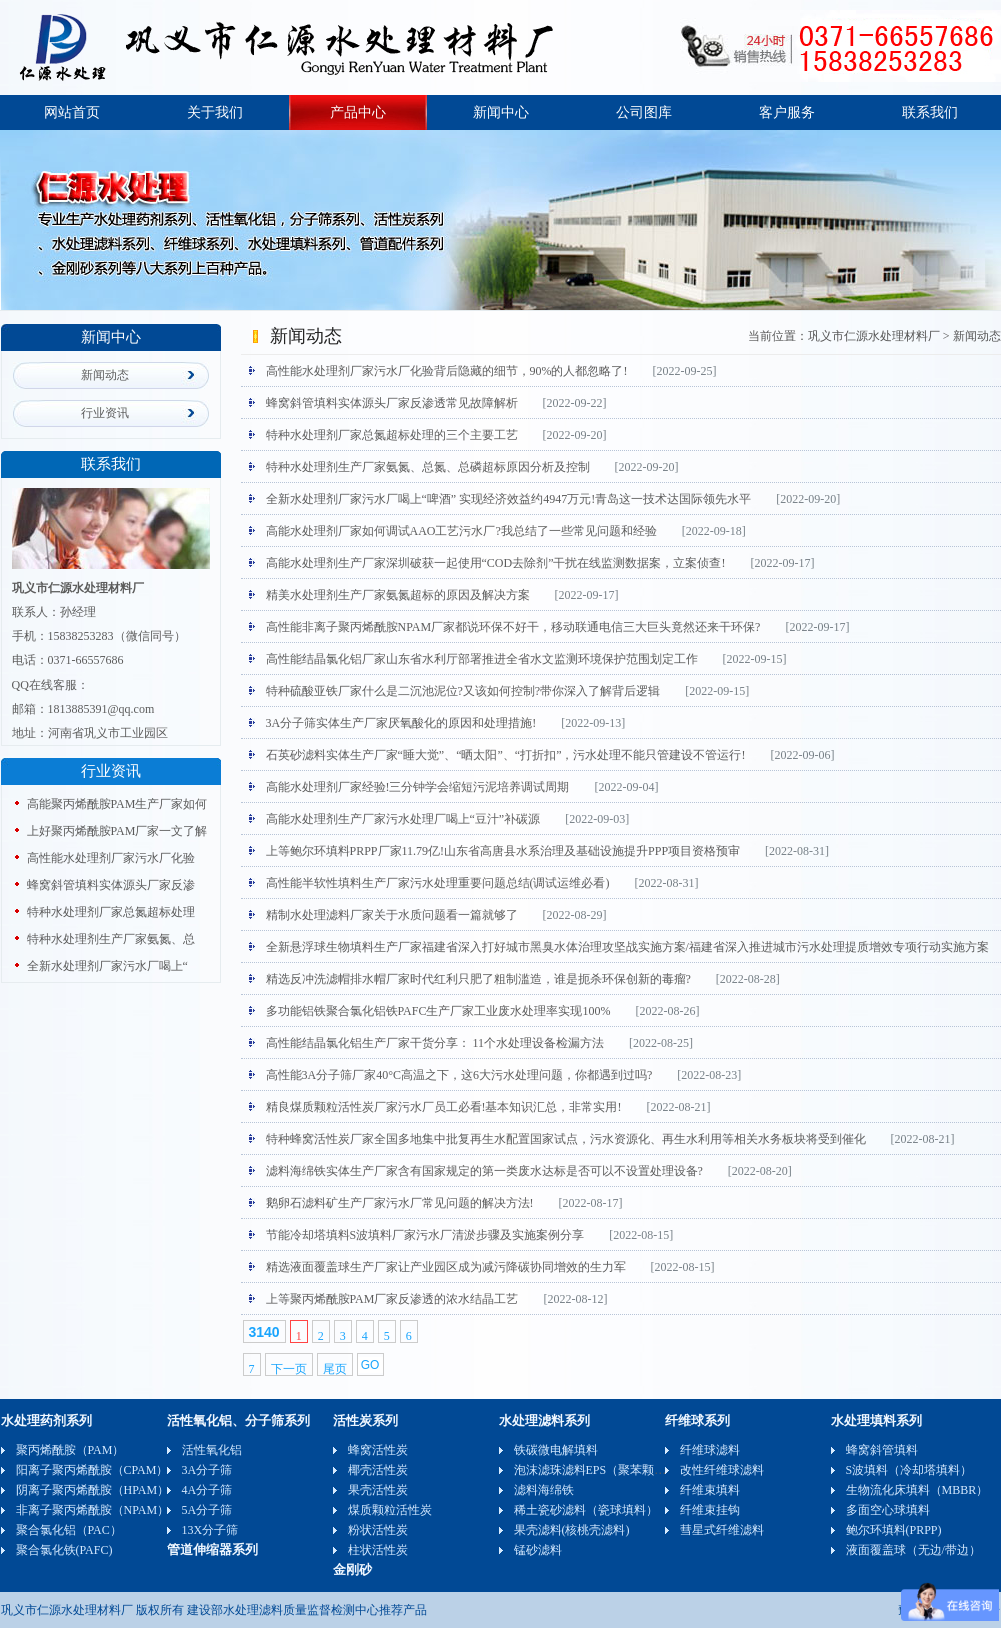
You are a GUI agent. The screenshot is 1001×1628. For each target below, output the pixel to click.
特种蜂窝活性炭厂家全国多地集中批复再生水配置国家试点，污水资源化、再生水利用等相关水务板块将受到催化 (566, 1139)
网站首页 (72, 112)
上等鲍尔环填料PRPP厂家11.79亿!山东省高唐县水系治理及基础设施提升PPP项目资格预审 (503, 851)
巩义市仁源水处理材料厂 (874, 336)
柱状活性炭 (378, 1550)
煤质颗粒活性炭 (390, 1510)
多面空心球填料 (888, 1510)
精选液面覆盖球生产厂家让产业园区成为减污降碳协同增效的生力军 (446, 1267)
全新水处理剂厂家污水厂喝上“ (107, 966)
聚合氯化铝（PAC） (69, 1530)
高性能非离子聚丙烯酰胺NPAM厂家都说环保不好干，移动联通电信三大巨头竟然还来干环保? (513, 627)
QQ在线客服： (50, 685)
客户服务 (787, 112)
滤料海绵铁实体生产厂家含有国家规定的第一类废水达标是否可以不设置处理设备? (484, 1171)
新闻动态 (105, 375)
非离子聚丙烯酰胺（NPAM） (93, 1510)
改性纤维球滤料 (722, 1470)
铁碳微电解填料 (556, 1450)
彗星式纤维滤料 (722, 1530)
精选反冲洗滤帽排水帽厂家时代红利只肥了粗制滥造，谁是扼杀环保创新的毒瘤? (478, 979)
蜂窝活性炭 (378, 1450)
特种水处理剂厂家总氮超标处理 (111, 912)
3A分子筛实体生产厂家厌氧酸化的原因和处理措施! (401, 723)
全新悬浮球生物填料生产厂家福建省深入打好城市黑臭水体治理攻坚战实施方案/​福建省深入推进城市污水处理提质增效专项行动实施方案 (627, 947)
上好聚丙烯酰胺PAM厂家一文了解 (117, 831)
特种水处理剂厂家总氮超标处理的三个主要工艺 (392, 435)
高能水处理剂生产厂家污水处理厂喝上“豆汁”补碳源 (403, 819)
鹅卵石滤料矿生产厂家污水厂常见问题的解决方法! (400, 1203)
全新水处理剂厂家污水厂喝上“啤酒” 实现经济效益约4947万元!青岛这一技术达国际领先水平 (509, 499)
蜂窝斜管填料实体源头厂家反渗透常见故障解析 (392, 403)
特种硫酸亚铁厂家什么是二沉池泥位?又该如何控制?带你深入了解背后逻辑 (463, 691)
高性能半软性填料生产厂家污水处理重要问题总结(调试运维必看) (438, 883)
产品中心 (358, 112)
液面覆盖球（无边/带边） (913, 1550)
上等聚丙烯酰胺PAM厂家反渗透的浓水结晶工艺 (392, 1299)
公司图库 (644, 112)
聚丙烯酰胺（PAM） (70, 1450)
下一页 (289, 1369)
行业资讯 (105, 413)
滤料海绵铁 (544, 1490)
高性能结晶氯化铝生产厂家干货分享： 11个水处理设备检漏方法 (435, 1043)
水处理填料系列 (876, 1420)
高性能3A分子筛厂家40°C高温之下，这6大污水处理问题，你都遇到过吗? (459, 1075)
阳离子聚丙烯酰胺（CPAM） (92, 1470)
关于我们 (215, 112)
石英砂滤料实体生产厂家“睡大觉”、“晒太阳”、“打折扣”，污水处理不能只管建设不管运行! (506, 755)
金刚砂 (352, 1569)
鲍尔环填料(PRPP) (894, 1530)
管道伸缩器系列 (212, 1549)
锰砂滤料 (538, 1550)
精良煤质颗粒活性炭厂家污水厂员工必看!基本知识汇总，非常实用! (444, 1107)
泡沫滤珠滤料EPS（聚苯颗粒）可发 (608, 1470)
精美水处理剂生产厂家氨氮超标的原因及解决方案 (398, 595)
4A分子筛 (207, 1490)
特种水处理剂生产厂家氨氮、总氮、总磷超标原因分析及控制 (428, 467)
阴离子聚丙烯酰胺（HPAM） (93, 1490)
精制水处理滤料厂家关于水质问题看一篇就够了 (392, 915)
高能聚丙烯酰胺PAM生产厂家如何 (117, 804)
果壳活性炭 (378, 1490)
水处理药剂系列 (46, 1420)
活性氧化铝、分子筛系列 (238, 1420)
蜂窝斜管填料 (882, 1450)
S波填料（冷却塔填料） (909, 1470)
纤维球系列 (697, 1420)
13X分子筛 (210, 1530)
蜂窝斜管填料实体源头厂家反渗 (111, 885)
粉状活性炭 (378, 1530)
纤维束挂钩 (710, 1510)
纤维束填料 (710, 1490)
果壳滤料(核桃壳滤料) (572, 1530)
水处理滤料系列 (544, 1420)
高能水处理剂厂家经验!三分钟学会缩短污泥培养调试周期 (418, 787)
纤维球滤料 (710, 1450)
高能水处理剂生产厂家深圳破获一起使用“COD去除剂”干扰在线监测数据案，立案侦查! (496, 563)
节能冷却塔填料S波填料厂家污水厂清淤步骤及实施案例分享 (425, 1235)
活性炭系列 (365, 1420)
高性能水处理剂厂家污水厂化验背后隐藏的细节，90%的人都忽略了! (447, 371)
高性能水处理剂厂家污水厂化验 (111, 858)
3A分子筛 (207, 1470)
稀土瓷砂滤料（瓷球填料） (586, 1510)
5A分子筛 (207, 1510)
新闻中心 (501, 112)
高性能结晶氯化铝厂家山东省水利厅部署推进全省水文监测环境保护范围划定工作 (482, 659)
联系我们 (930, 112)
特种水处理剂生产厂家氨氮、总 (111, 939)
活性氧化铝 (212, 1450)
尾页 (335, 1369)
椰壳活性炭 (378, 1470)
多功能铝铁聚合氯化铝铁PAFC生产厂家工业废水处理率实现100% (438, 1011)
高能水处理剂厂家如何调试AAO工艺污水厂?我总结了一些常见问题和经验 (461, 531)
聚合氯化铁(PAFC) (64, 1550)
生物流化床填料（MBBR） (917, 1490)
